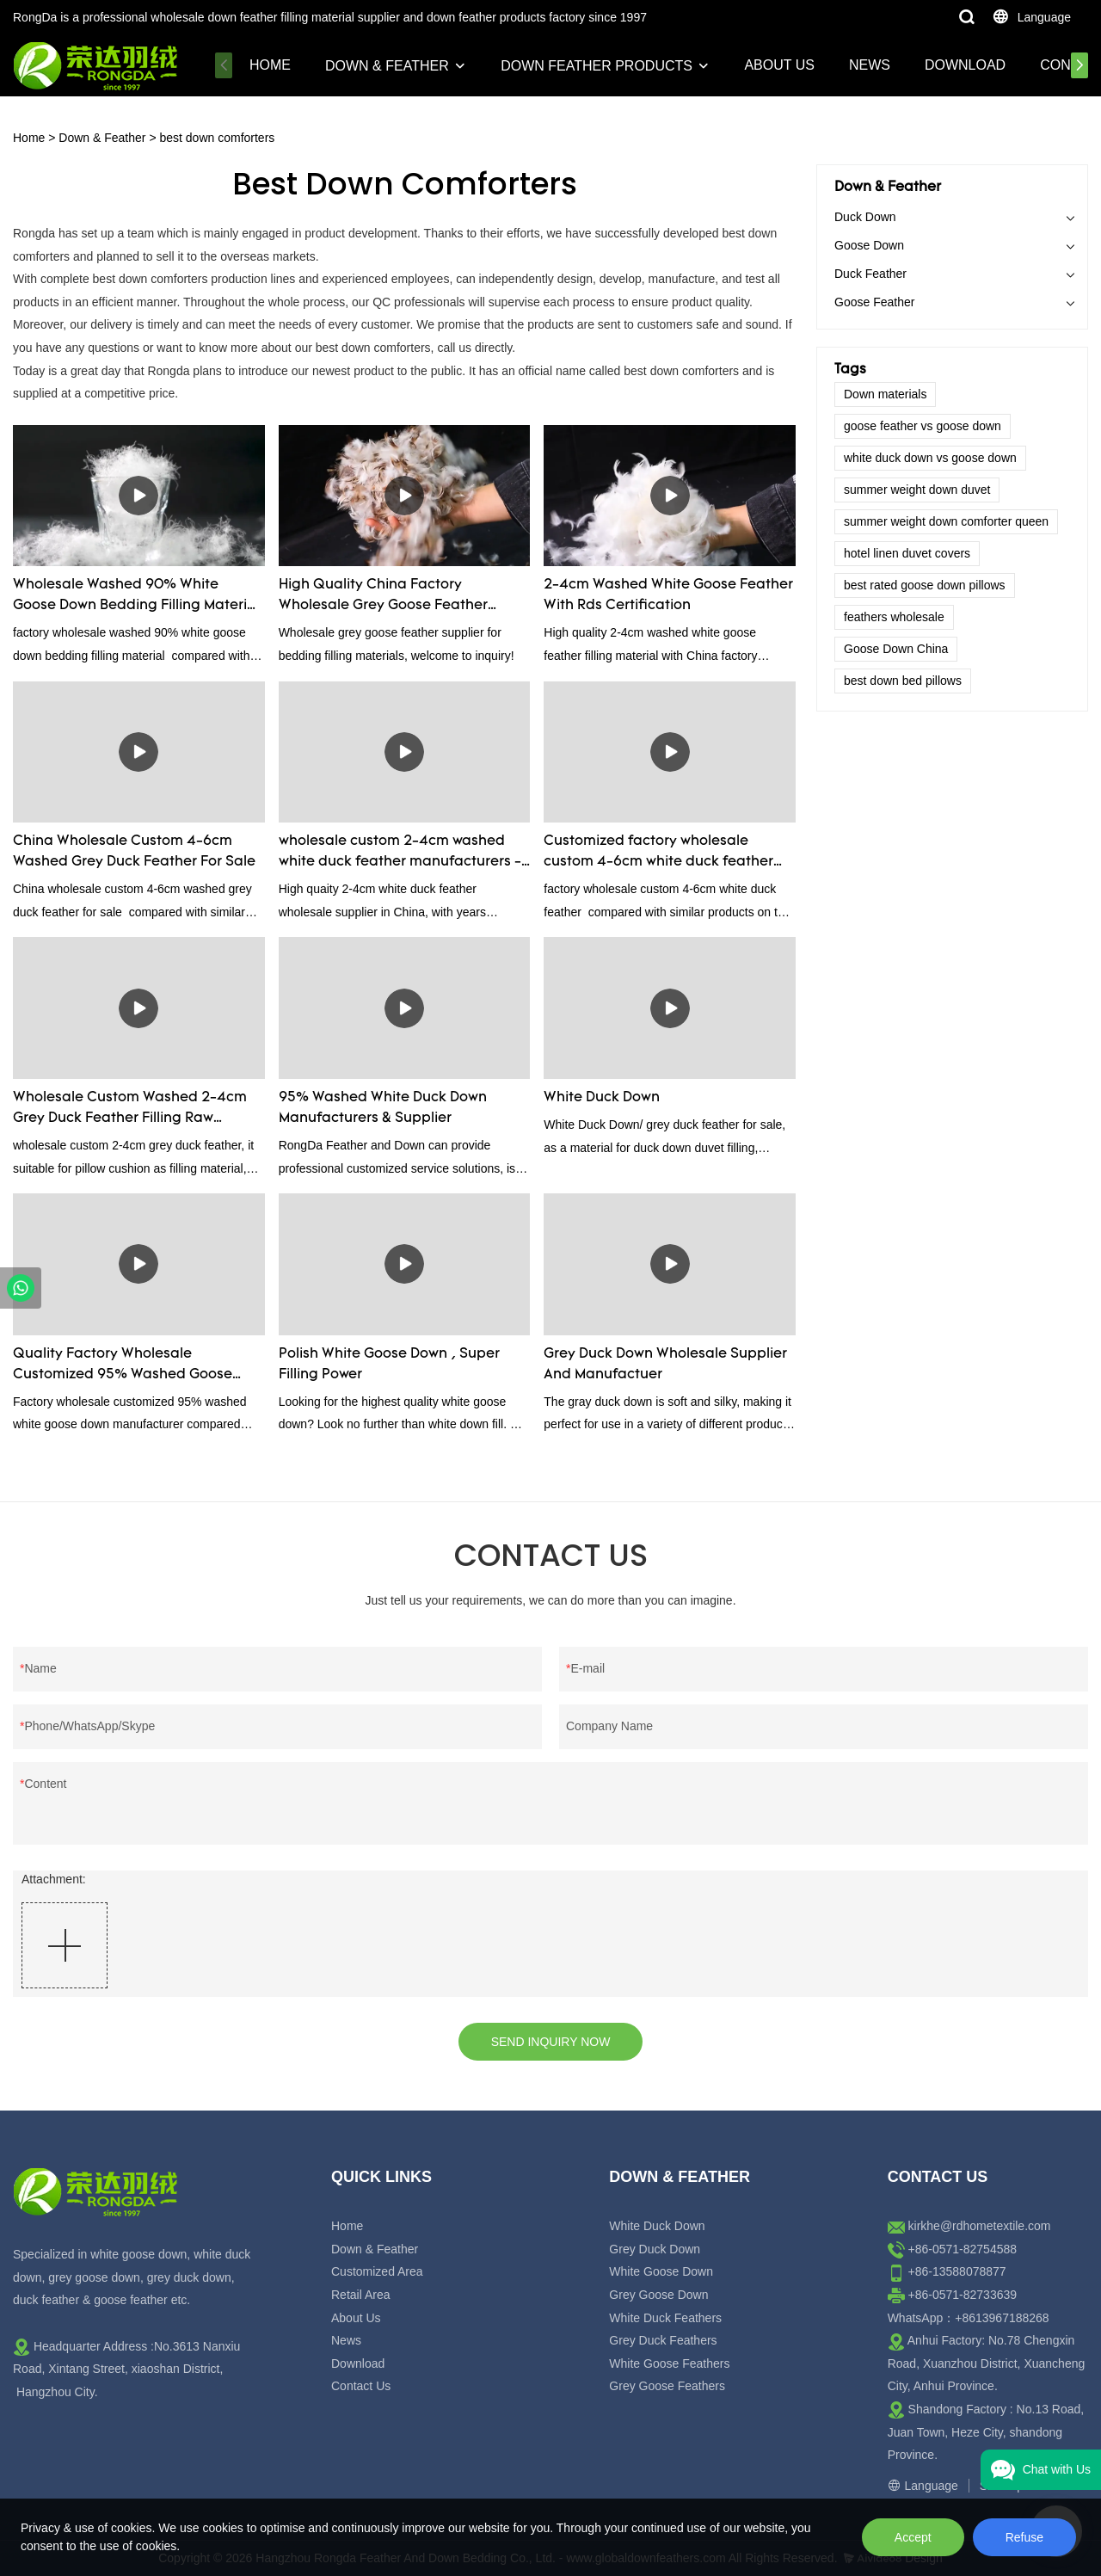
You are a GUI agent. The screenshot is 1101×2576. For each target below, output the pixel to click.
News (869, 65)
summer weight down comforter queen (946, 521)
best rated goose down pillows (925, 585)
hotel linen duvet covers (907, 553)
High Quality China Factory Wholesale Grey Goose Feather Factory (383, 597)
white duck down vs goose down (930, 458)
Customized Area (377, 2271)
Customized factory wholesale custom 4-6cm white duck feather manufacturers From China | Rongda (667, 853)
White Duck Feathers (665, 2318)
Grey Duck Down (654, 2249)
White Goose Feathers (669, 2363)
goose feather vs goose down (922, 426)
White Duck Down (602, 1098)
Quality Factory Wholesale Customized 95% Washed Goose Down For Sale (122, 1366)
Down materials (885, 394)
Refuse (1024, 2537)
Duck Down (865, 217)
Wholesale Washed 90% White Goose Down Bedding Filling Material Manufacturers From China (136, 597)
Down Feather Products (596, 66)
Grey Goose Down (658, 2295)
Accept (913, 2537)
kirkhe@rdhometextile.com (979, 2226)
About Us (779, 65)
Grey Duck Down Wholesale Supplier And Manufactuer (665, 1364)
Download (965, 65)
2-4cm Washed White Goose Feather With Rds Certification (668, 595)
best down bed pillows (903, 680)
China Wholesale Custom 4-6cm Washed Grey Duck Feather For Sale (134, 852)
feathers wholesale (894, 617)
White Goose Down (661, 2271)
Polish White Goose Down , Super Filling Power (389, 1364)
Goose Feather (874, 302)
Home (270, 65)
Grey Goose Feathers (667, 2386)
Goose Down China (896, 649)
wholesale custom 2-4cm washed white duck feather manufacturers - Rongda (400, 853)
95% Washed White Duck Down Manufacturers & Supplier (383, 1108)
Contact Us (361, 2386)
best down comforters (216, 138)
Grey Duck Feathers (663, 2340)
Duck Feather (870, 273)
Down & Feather (387, 66)
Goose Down (869, 245)
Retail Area (360, 2295)
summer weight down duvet (917, 489)
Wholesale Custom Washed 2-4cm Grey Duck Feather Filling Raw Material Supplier (130, 1110)
